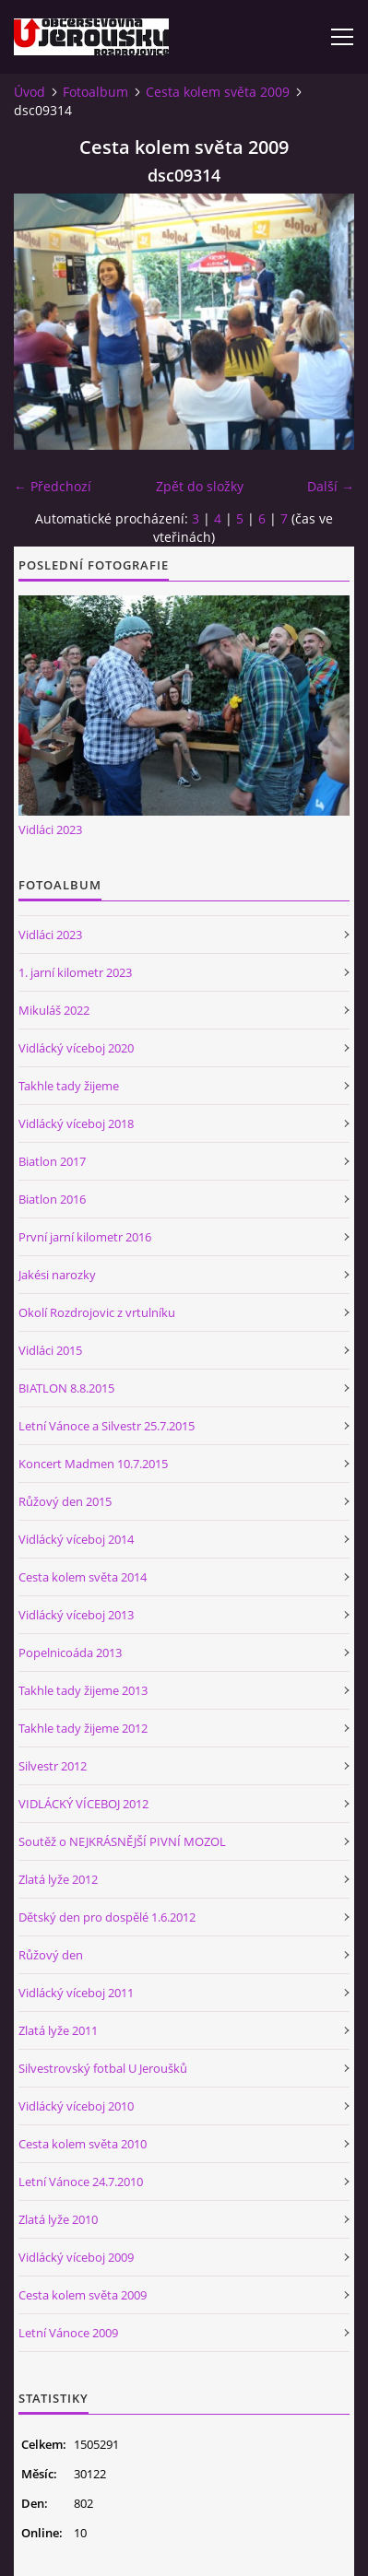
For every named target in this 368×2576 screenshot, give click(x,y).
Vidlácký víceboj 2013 (76, 1614)
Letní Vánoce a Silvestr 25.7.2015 (106, 1425)
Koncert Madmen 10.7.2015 (93, 1463)
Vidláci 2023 (50, 829)
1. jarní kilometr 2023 (75, 972)
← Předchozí (52, 486)
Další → (330, 486)
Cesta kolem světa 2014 (82, 1577)
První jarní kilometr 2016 (84, 1237)
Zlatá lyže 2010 (58, 2219)
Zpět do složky (199, 486)
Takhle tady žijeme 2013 (83, 1690)
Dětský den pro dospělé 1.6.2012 (107, 1917)
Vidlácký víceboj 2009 (76, 2257)
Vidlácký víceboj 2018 (76, 1123)
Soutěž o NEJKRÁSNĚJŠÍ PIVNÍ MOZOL (122, 1841)
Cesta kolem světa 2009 (218, 91)
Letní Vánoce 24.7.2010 (80, 2181)
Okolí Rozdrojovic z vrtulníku (96, 1312)
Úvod (29, 91)
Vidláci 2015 (50, 1350)
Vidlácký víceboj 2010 (76, 2106)
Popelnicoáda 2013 (70, 1652)
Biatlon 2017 (52, 1161)
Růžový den (50, 1955)
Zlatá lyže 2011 (58, 2030)
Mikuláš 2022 (53, 1010)
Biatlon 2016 (52, 1199)
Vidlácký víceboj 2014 (76, 1539)
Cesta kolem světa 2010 (82, 2143)
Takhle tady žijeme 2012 (83, 1728)
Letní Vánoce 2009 (68, 2332)
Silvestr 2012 (52, 1766)
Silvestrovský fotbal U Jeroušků (102, 2068)
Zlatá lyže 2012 (58, 1879)
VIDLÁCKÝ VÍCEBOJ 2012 (83, 1803)
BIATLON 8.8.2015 (66, 1388)
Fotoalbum (95, 91)
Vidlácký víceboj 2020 (76, 1048)
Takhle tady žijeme (68, 1085)
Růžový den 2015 (65, 1501)
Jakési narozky (57, 1274)
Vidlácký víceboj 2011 (76, 1992)
